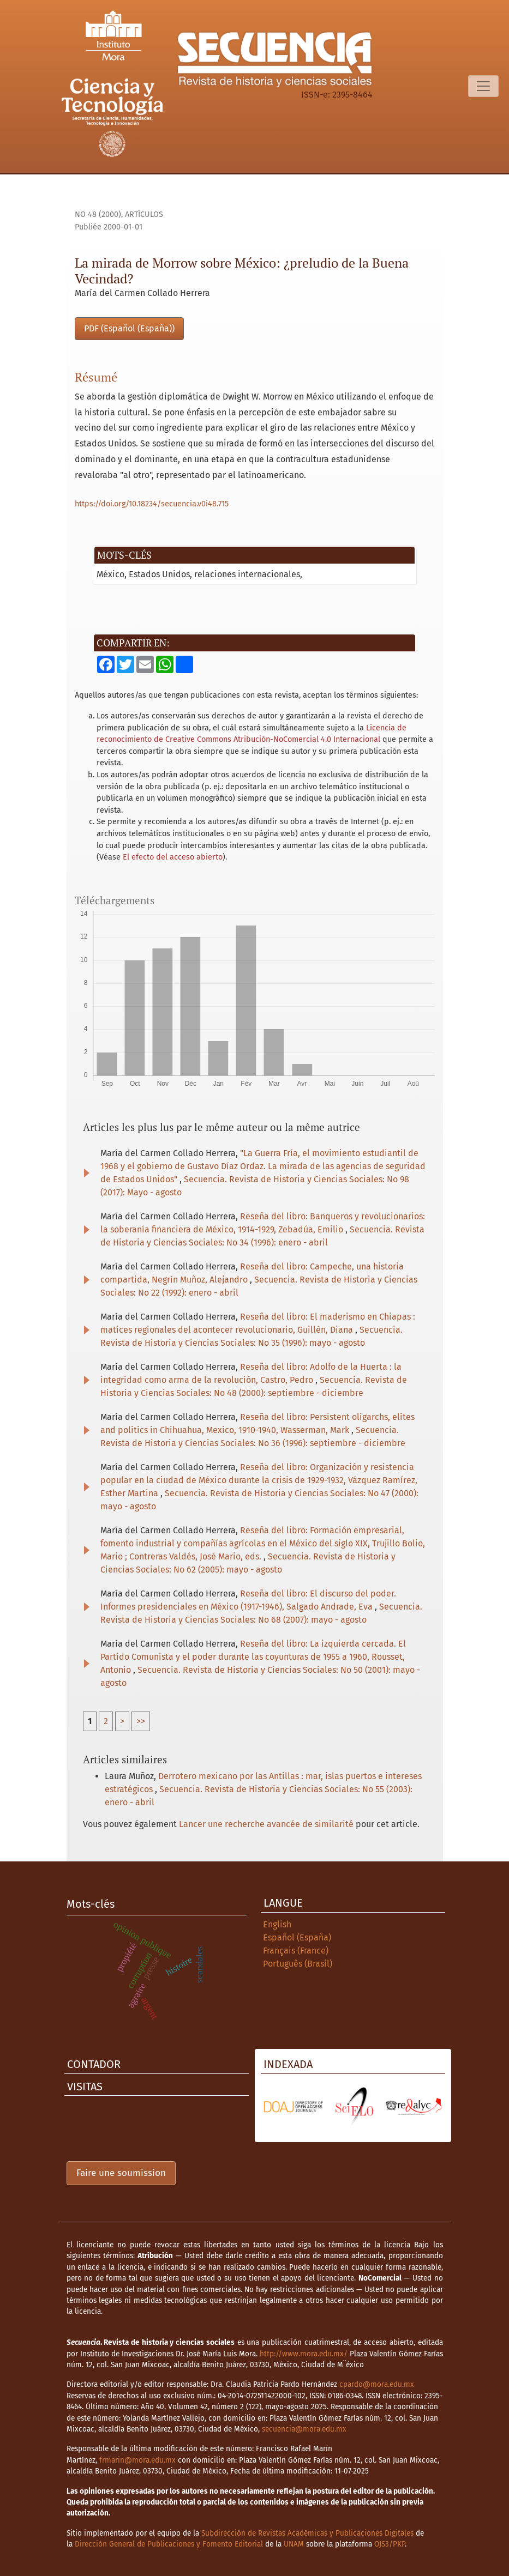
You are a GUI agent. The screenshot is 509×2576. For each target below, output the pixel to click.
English (277, 1924)
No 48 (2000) (98, 214)
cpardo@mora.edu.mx (376, 2384)
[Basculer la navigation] (483, 86)
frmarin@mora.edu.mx (137, 2460)
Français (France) (295, 1950)
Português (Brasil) (297, 1963)
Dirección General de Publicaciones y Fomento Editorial (169, 2544)
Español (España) (297, 1937)
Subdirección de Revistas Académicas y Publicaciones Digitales (307, 2533)
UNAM (294, 2544)
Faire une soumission (121, 2173)
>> (140, 1721)
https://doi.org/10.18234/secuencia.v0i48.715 (152, 504)
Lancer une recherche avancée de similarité (266, 1824)
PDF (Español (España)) (129, 328)
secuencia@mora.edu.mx (304, 2429)
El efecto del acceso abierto (173, 857)
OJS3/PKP (389, 2544)
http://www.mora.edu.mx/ (304, 2354)
